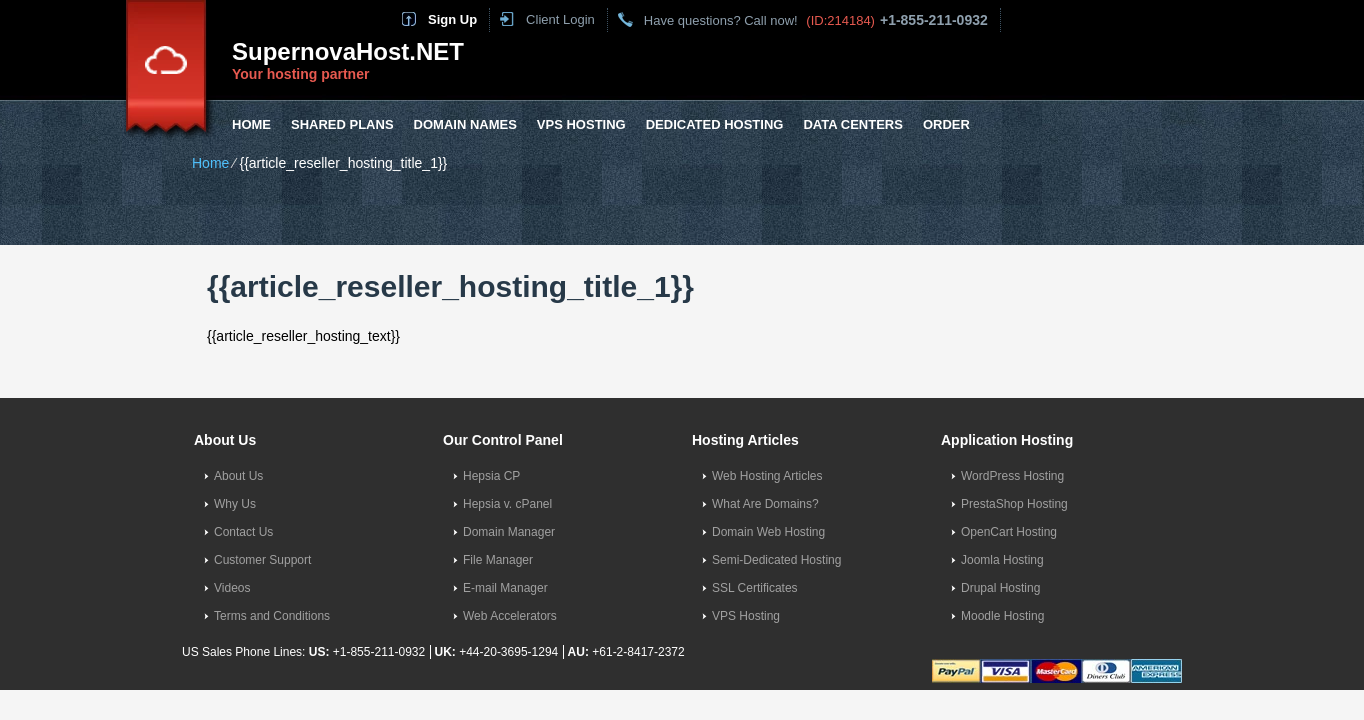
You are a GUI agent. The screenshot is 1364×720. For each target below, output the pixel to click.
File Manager (498, 560)
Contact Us (243, 532)
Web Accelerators (510, 616)
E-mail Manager (505, 588)
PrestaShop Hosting (1014, 504)
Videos (232, 588)
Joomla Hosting (1002, 560)
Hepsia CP (491, 476)
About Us (238, 476)
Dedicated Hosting (715, 124)
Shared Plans (342, 124)
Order (946, 124)
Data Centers (852, 124)
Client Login (560, 19)
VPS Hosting (581, 124)
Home (251, 124)
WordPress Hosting (1012, 476)
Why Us (235, 504)
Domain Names (465, 124)
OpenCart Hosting (1009, 532)
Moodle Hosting (1002, 616)
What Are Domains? (765, 504)
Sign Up (452, 19)
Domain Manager (509, 532)
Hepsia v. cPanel (507, 504)
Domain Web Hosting (768, 532)
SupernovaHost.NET (348, 51)
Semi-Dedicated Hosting (776, 560)
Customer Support (262, 560)
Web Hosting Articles (767, 476)
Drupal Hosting (1000, 588)
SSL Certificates (755, 588)
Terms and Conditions (272, 616)
